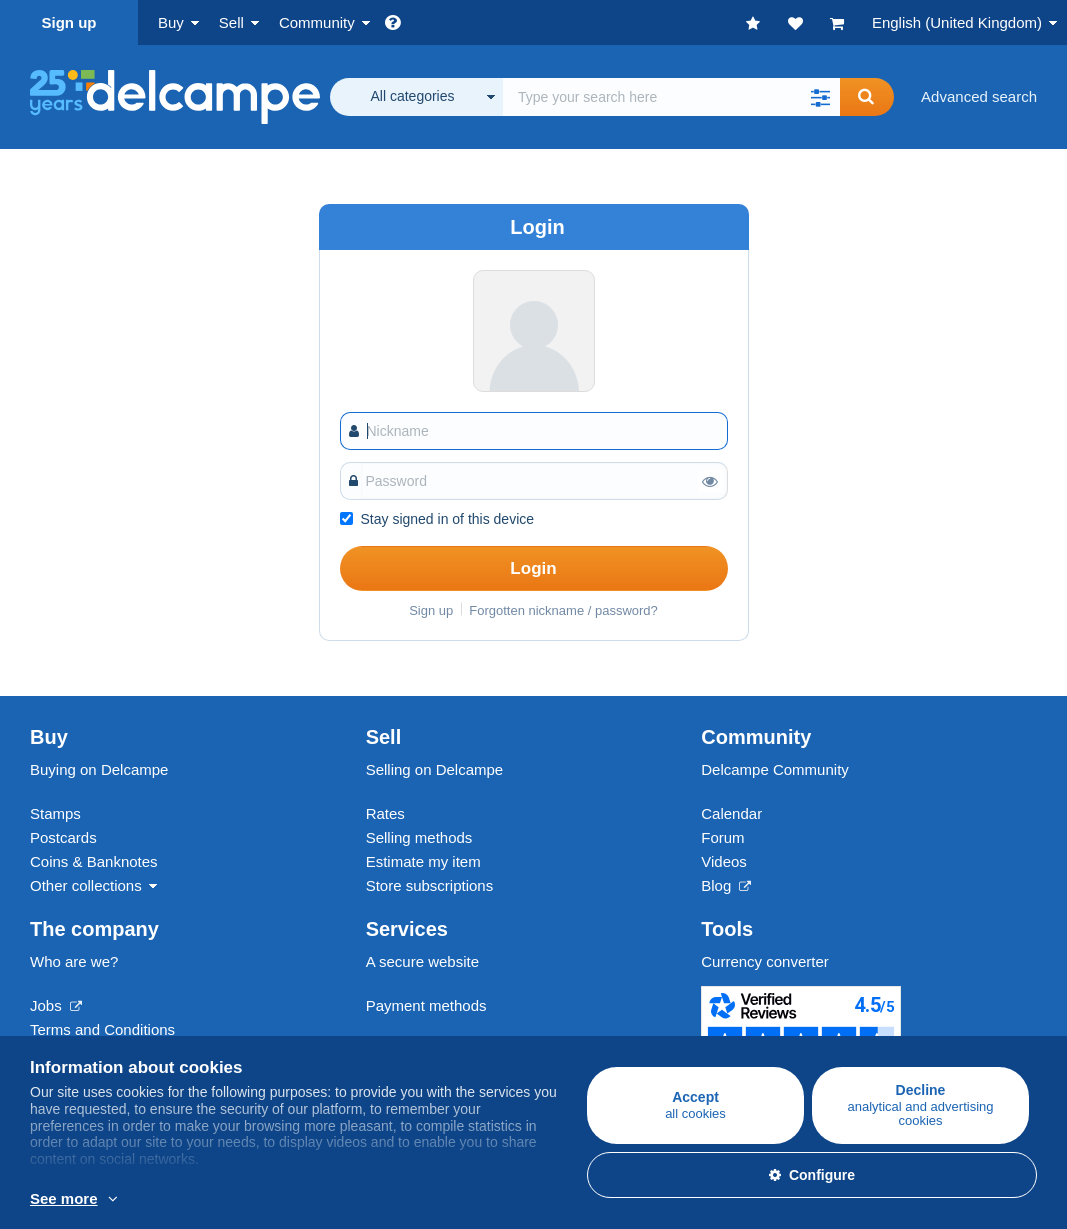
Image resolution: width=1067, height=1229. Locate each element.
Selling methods (419, 837)
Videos (724, 861)
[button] (820, 97)
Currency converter (765, 961)
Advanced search (979, 96)
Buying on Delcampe (99, 769)
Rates (385, 813)
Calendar (731, 813)
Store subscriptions (430, 885)
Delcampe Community (775, 769)
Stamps (55, 813)
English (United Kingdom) (957, 22)
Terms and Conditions (102, 1029)
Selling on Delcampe (435, 769)
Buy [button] (171, 22)
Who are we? (74, 961)
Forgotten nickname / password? (563, 610)
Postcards (63, 837)
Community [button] (317, 22)
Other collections (86, 885)
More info (254, 1200)
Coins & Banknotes (94, 861)
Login (533, 568)
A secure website (422, 961)
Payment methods (426, 1005)
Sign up (69, 22)
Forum (722, 837)
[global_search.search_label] (671, 97)
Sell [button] (231, 22)
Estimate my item (423, 861)
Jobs (56, 1005)
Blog (726, 885)
